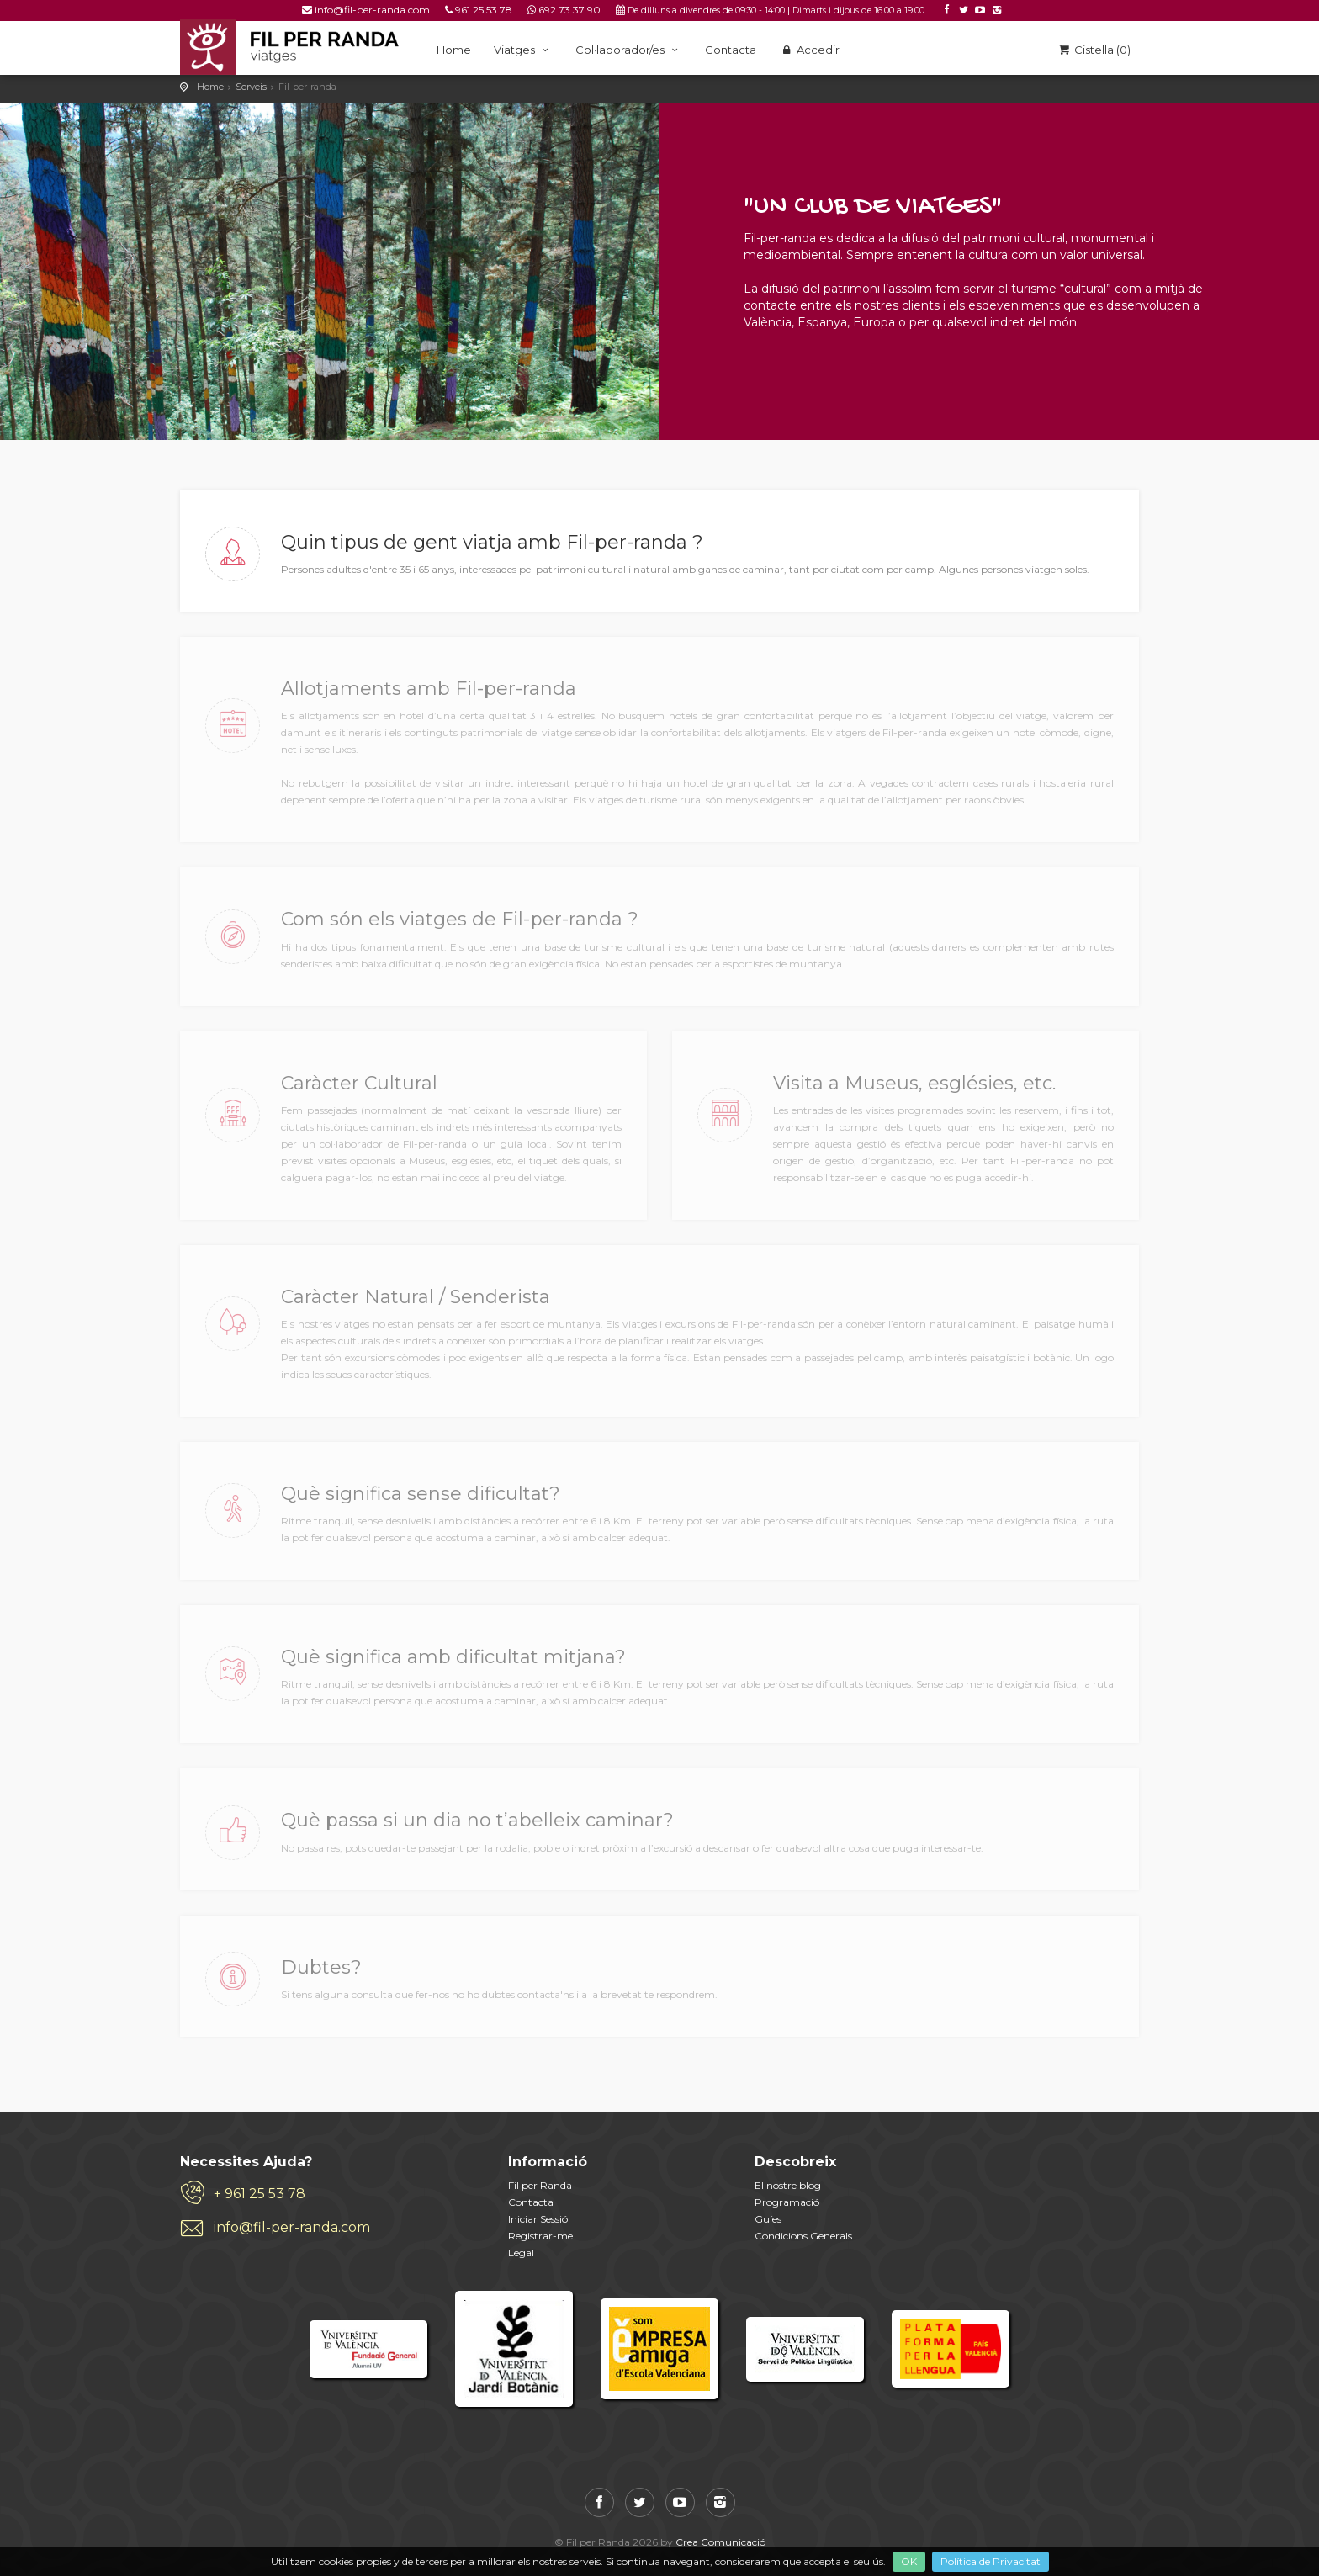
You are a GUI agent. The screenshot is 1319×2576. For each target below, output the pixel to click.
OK (909, 2561)
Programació (787, 2202)
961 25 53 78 (483, 9)
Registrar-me (540, 2235)
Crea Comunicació (720, 2542)
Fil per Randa (540, 2185)
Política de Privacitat (990, 2561)
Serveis (251, 87)
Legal (521, 2252)
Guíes (768, 2219)
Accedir (809, 49)
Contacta (730, 49)
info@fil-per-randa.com (372, 9)
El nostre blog (788, 2185)
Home (454, 49)
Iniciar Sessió (538, 2219)
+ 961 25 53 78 (259, 2194)
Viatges (523, 49)
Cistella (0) (1094, 49)
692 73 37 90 (569, 9)
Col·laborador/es (628, 49)
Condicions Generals (803, 2235)
